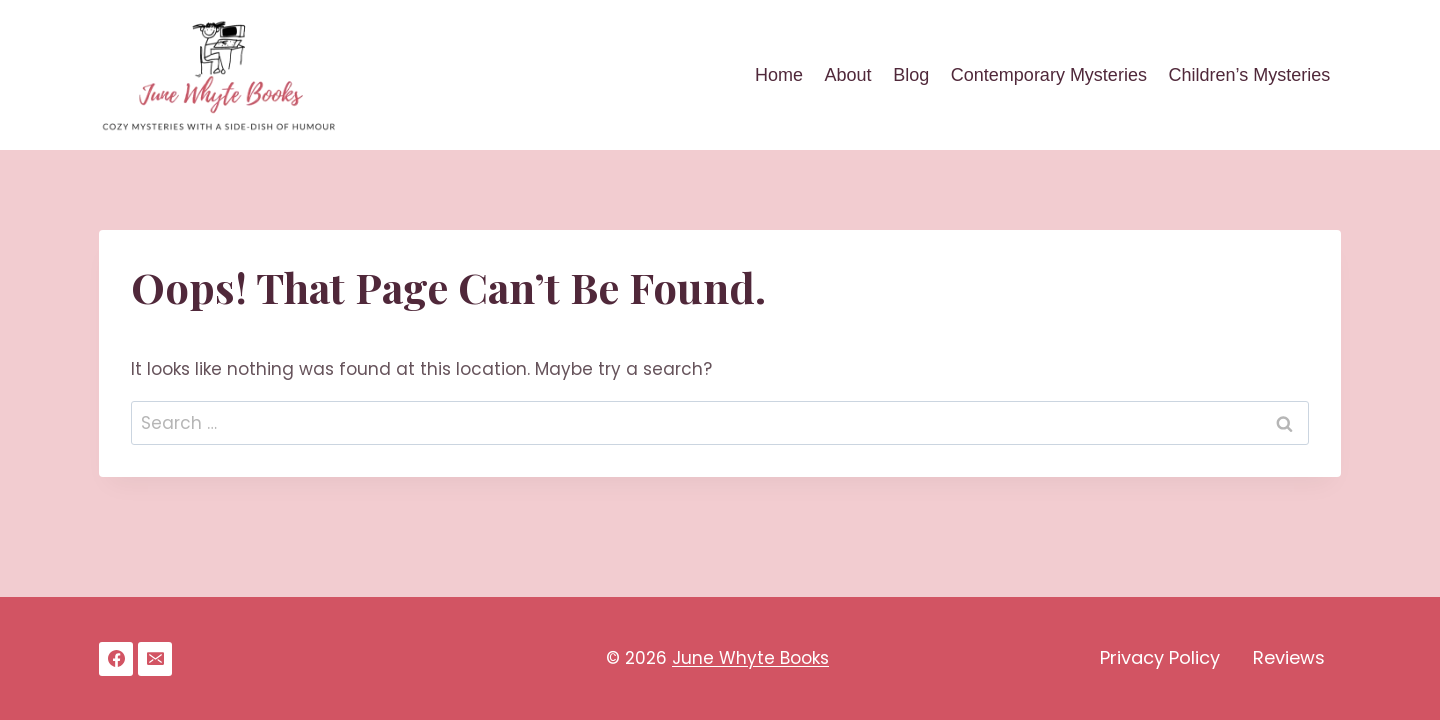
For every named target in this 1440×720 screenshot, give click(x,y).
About (848, 75)
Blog (911, 75)
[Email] (155, 659)
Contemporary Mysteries (1049, 75)
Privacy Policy (1160, 657)
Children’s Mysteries (1249, 75)
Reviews (1289, 657)
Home (779, 75)
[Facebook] (116, 659)
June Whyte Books (750, 658)
